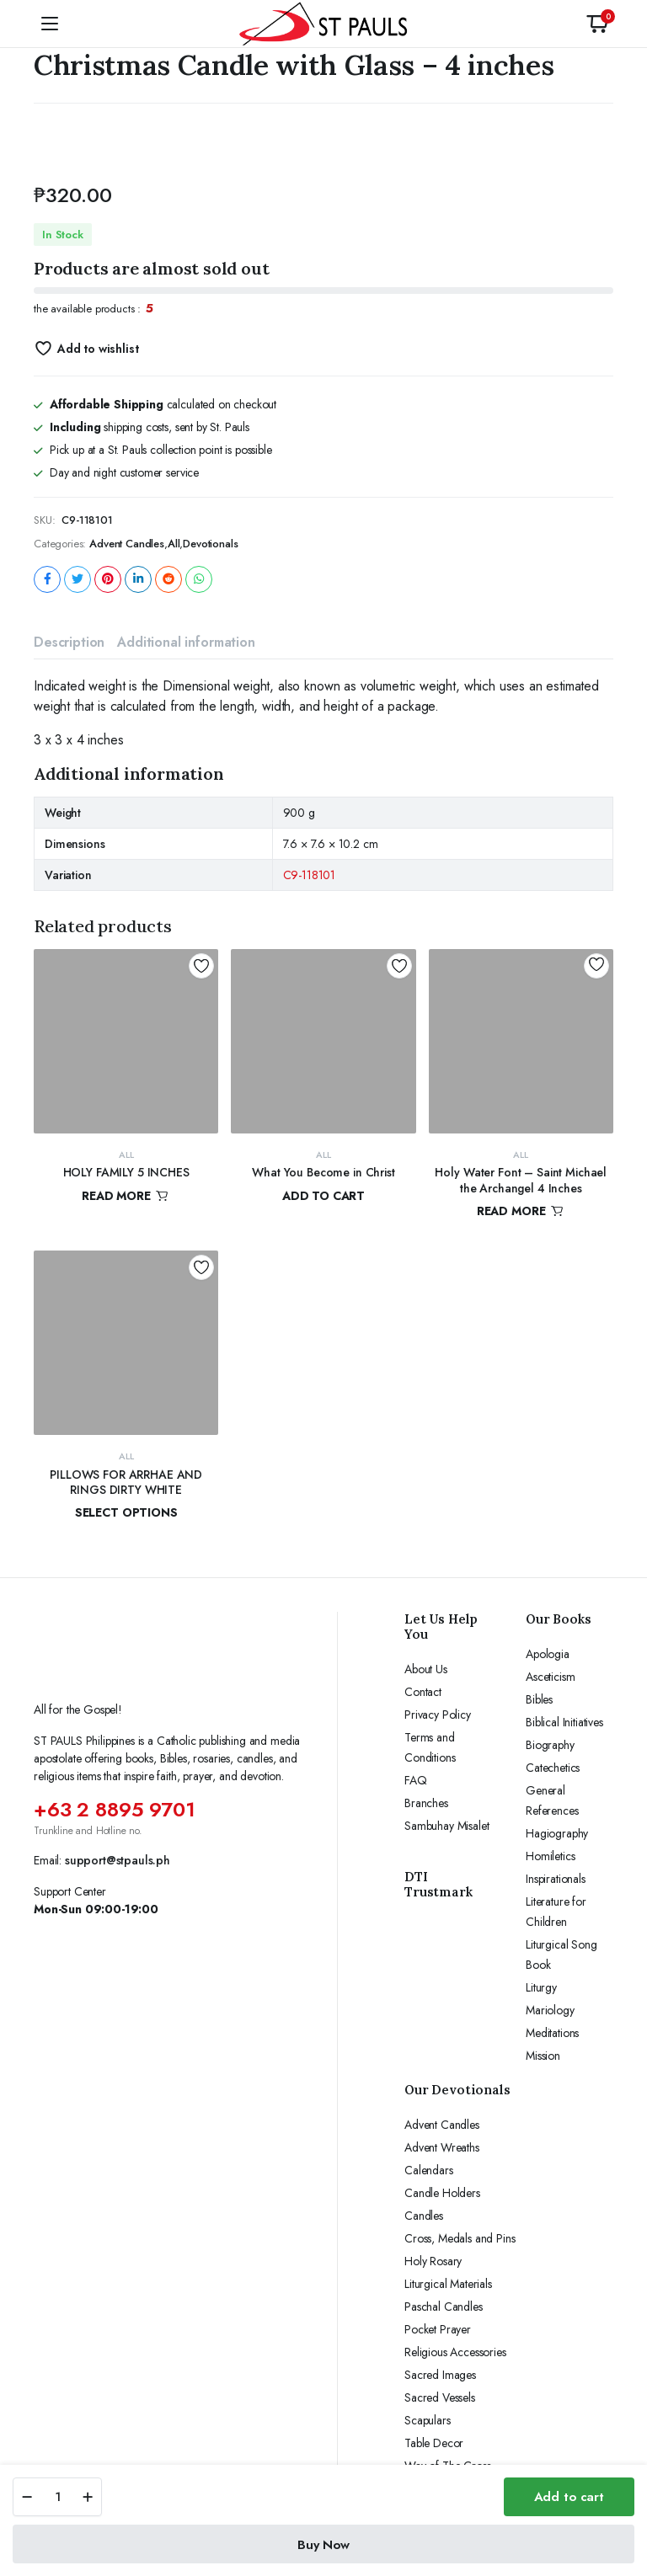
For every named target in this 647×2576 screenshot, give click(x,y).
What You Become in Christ (323, 1172)
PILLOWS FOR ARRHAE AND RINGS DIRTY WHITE (126, 1482)
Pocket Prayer (437, 2329)
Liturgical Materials (448, 2283)
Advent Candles (126, 543)
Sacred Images (440, 2374)
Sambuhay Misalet (446, 1825)
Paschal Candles (443, 2306)
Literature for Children (556, 1911)
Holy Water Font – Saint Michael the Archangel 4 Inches (521, 1180)
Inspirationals (556, 1878)
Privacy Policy (437, 1714)
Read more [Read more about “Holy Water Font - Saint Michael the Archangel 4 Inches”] (521, 1211)
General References (552, 1800)
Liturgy (541, 1987)
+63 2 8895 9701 (114, 1809)
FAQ (415, 1780)
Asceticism (550, 1676)
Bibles (539, 1699)
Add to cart (569, 2497)
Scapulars (427, 2420)
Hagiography (557, 1833)
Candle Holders (442, 2192)
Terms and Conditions (429, 1747)
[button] (597, 24)
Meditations (552, 2032)
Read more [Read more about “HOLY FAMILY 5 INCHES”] (126, 1195)
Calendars (428, 2170)
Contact (422, 1691)
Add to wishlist (98, 348)
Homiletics (550, 1856)
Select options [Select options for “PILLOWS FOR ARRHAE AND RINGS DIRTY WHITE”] (126, 1512)
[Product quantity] (57, 2496)
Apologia (547, 1653)
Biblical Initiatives (564, 1722)
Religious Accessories (455, 2352)
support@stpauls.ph (117, 1860)
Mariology (550, 2010)
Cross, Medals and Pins (459, 2238)
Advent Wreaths (441, 2147)
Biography (550, 1744)
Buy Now (323, 2545)
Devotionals (210, 543)
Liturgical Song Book (561, 1954)
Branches (426, 1803)
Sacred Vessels (439, 2397)
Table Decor (433, 2443)
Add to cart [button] (323, 1195)
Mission (543, 2055)
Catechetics (553, 1767)
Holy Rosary (433, 2261)
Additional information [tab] (185, 642)
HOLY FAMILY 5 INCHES (126, 1172)
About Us (425, 1669)
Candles (423, 2215)
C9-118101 (309, 875)
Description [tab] (69, 642)
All (174, 543)
